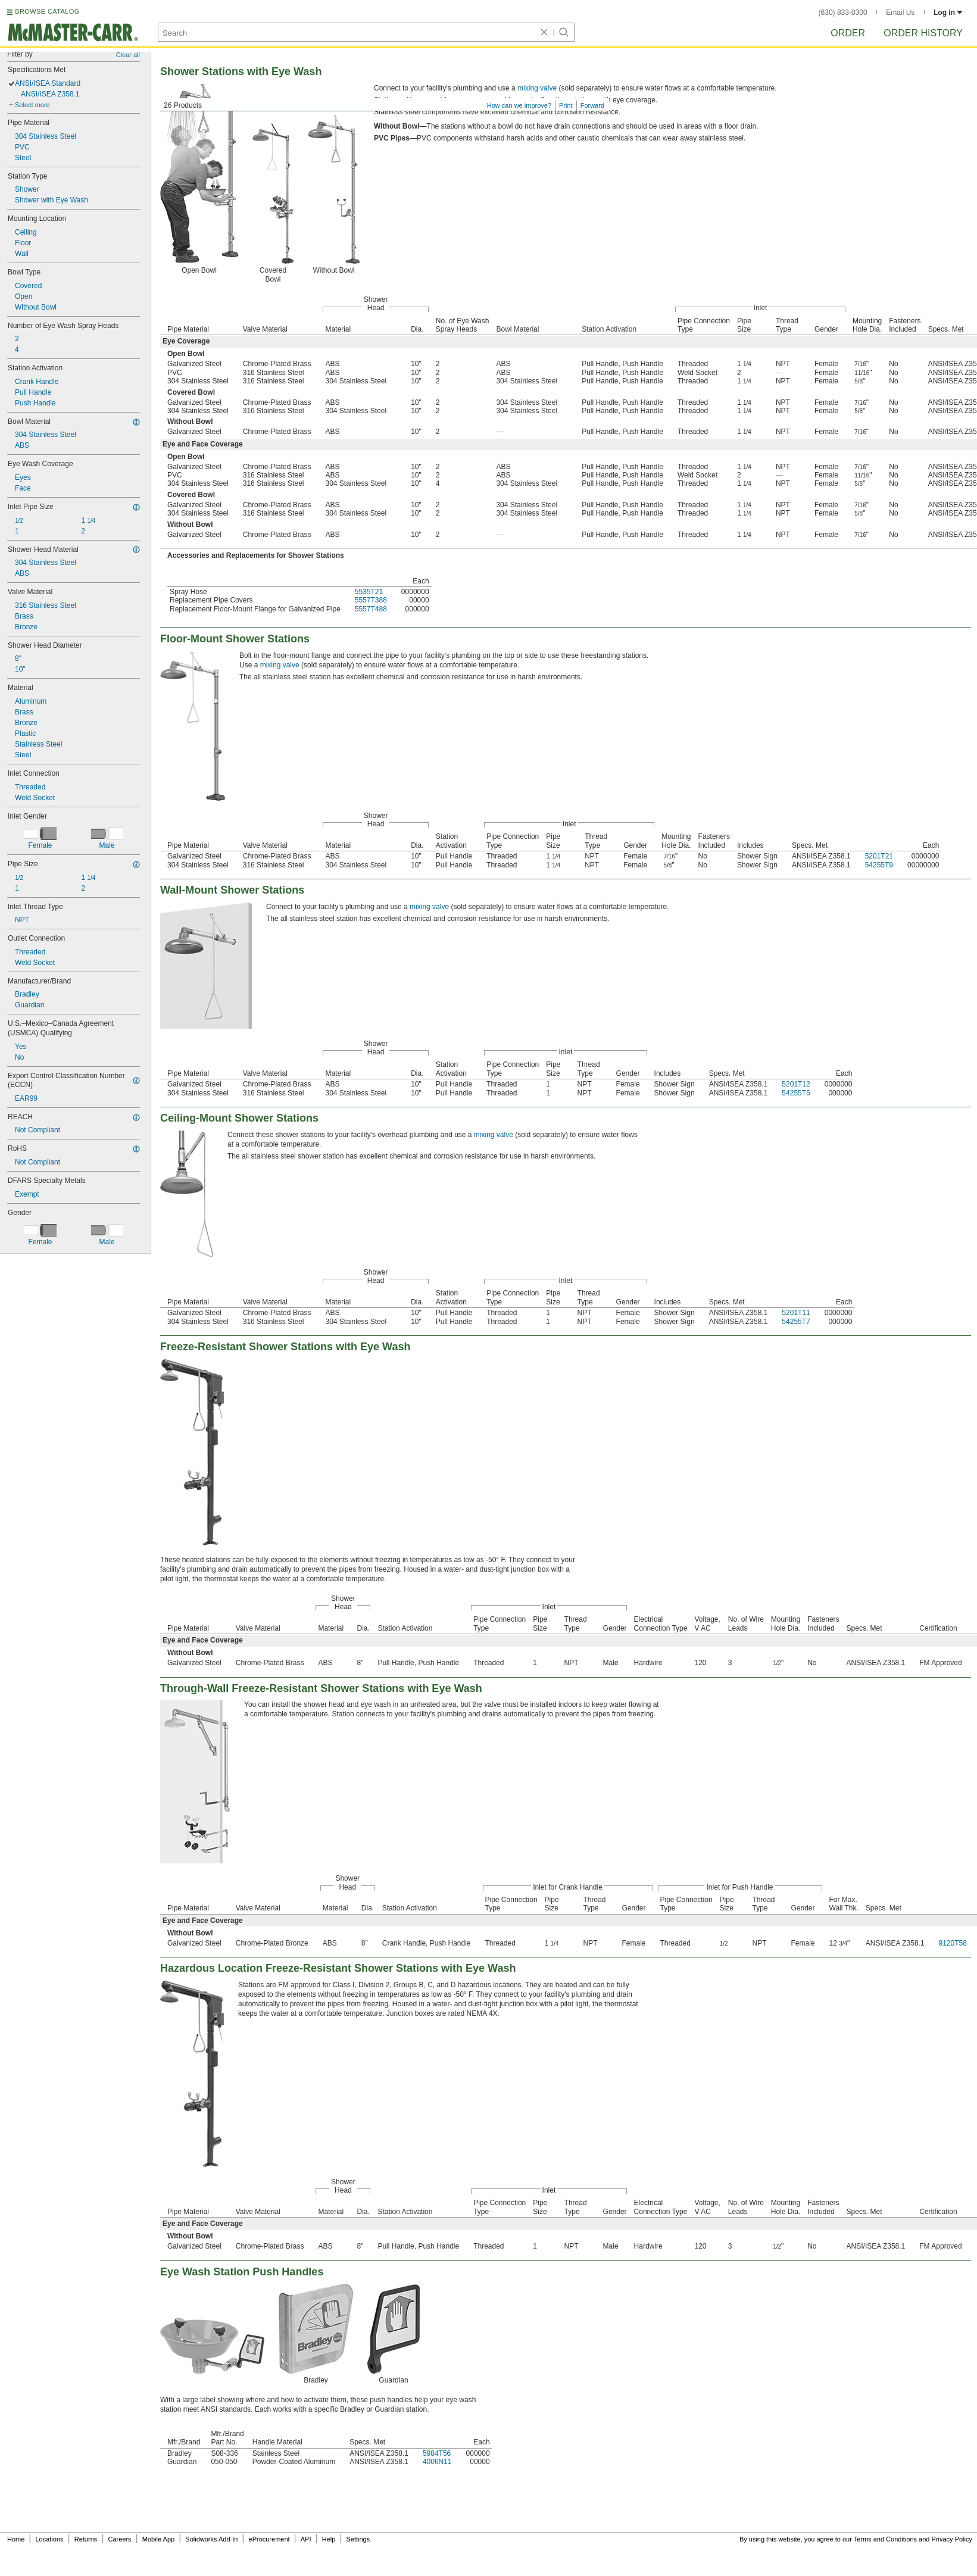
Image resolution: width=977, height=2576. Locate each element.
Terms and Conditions (885, 2539)
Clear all (128, 54)
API (306, 2539)
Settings (358, 2539)
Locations (50, 2539)
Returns (86, 2539)
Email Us (900, 12)
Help (329, 2539)
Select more (32, 104)
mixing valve (537, 88)
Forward (592, 105)
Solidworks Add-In (211, 2539)
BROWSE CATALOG (47, 11)
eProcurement (269, 2539)
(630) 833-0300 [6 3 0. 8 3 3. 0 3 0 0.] (843, 12)
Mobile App (158, 2539)
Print (566, 105)
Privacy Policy (952, 2539)
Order (848, 33)
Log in (948, 12)
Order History (923, 33)
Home (15, 2539)
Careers (119, 2539)
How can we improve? (519, 105)
